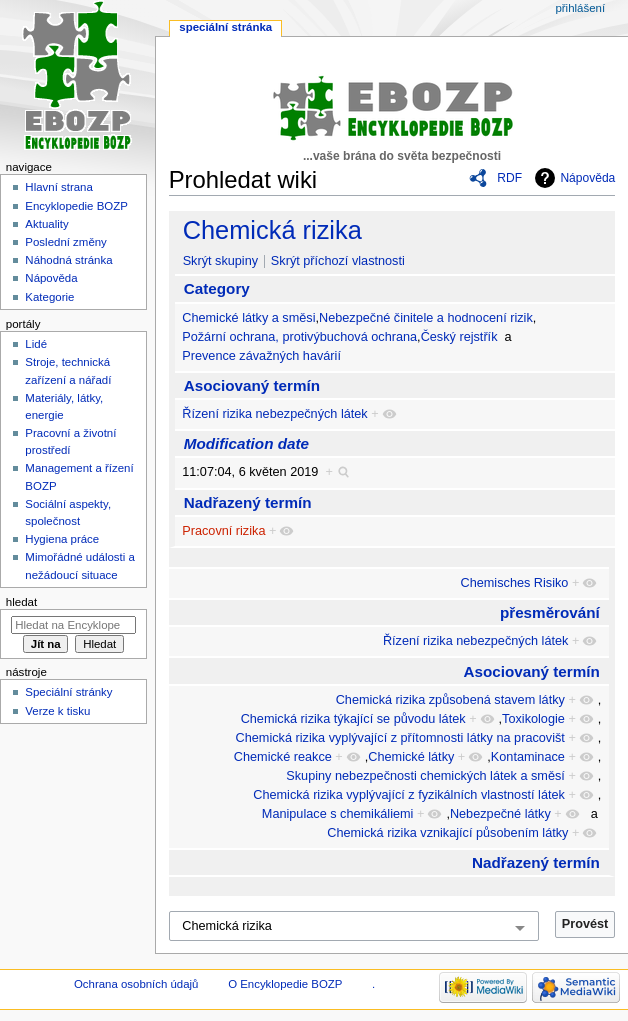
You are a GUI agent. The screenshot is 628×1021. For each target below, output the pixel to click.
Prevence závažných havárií (261, 356)
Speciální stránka (225, 27)
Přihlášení (580, 8)
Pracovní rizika (223, 531)
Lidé (36, 344)
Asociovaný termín (252, 385)
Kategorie (49, 297)
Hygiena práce (62, 539)
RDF (509, 178)
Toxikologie (533, 719)
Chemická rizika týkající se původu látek (353, 719)
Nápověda (587, 178)
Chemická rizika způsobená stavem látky (450, 700)
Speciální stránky (68, 692)
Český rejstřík (459, 337)
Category (217, 288)
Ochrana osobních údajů (136, 984)
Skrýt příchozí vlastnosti (338, 261)
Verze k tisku (57, 711)
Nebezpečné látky (500, 814)
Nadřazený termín (248, 502)
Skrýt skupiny (220, 261)
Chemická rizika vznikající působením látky (447, 833)
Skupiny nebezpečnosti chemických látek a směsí (425, 776)
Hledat (21, 602)
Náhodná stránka (68, 260)
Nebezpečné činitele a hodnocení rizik (426, 318)
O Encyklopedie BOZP (285, 984)
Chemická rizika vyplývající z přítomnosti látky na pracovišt (400, 738)
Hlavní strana (58, 187)
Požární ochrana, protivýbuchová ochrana (299, 337)
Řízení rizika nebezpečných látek (274, 414)
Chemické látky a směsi (248, 318)
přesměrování (550, 612)
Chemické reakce (283, 757)
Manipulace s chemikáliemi (338, 814)
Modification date (246, 443)
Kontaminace (528, 757)
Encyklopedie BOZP (76, 206)
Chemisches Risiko (515, 583)
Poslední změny (66, 242)
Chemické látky (411, 757)
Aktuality (46, 224)
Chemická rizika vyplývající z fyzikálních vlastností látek (409, 795)
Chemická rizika (272, 230)
